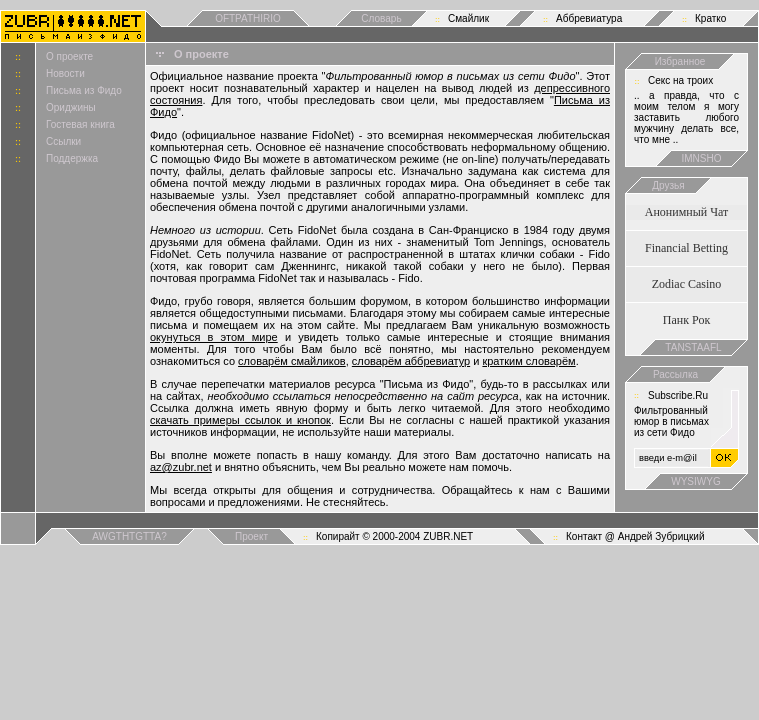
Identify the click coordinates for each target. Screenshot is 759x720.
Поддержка (72, 158)
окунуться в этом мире (214, 337)
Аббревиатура (589, 18)
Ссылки (63, 141)
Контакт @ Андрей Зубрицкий (635, 536)
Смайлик (468, 18)
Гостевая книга (80, 124)
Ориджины (71, 107)
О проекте (69, 56)
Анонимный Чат (687, 212)
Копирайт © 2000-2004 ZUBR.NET (394, 536)
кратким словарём (528, 361)
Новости (65, 73)
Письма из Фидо (84, 90)
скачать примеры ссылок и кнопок (240, 420)
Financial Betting (686, 248)
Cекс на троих (680, 80)
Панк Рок (686, 320)
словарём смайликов (292, 361)
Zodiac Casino (687, 284)
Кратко (710, 18)
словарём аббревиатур (411, 361)
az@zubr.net (181, 467)
